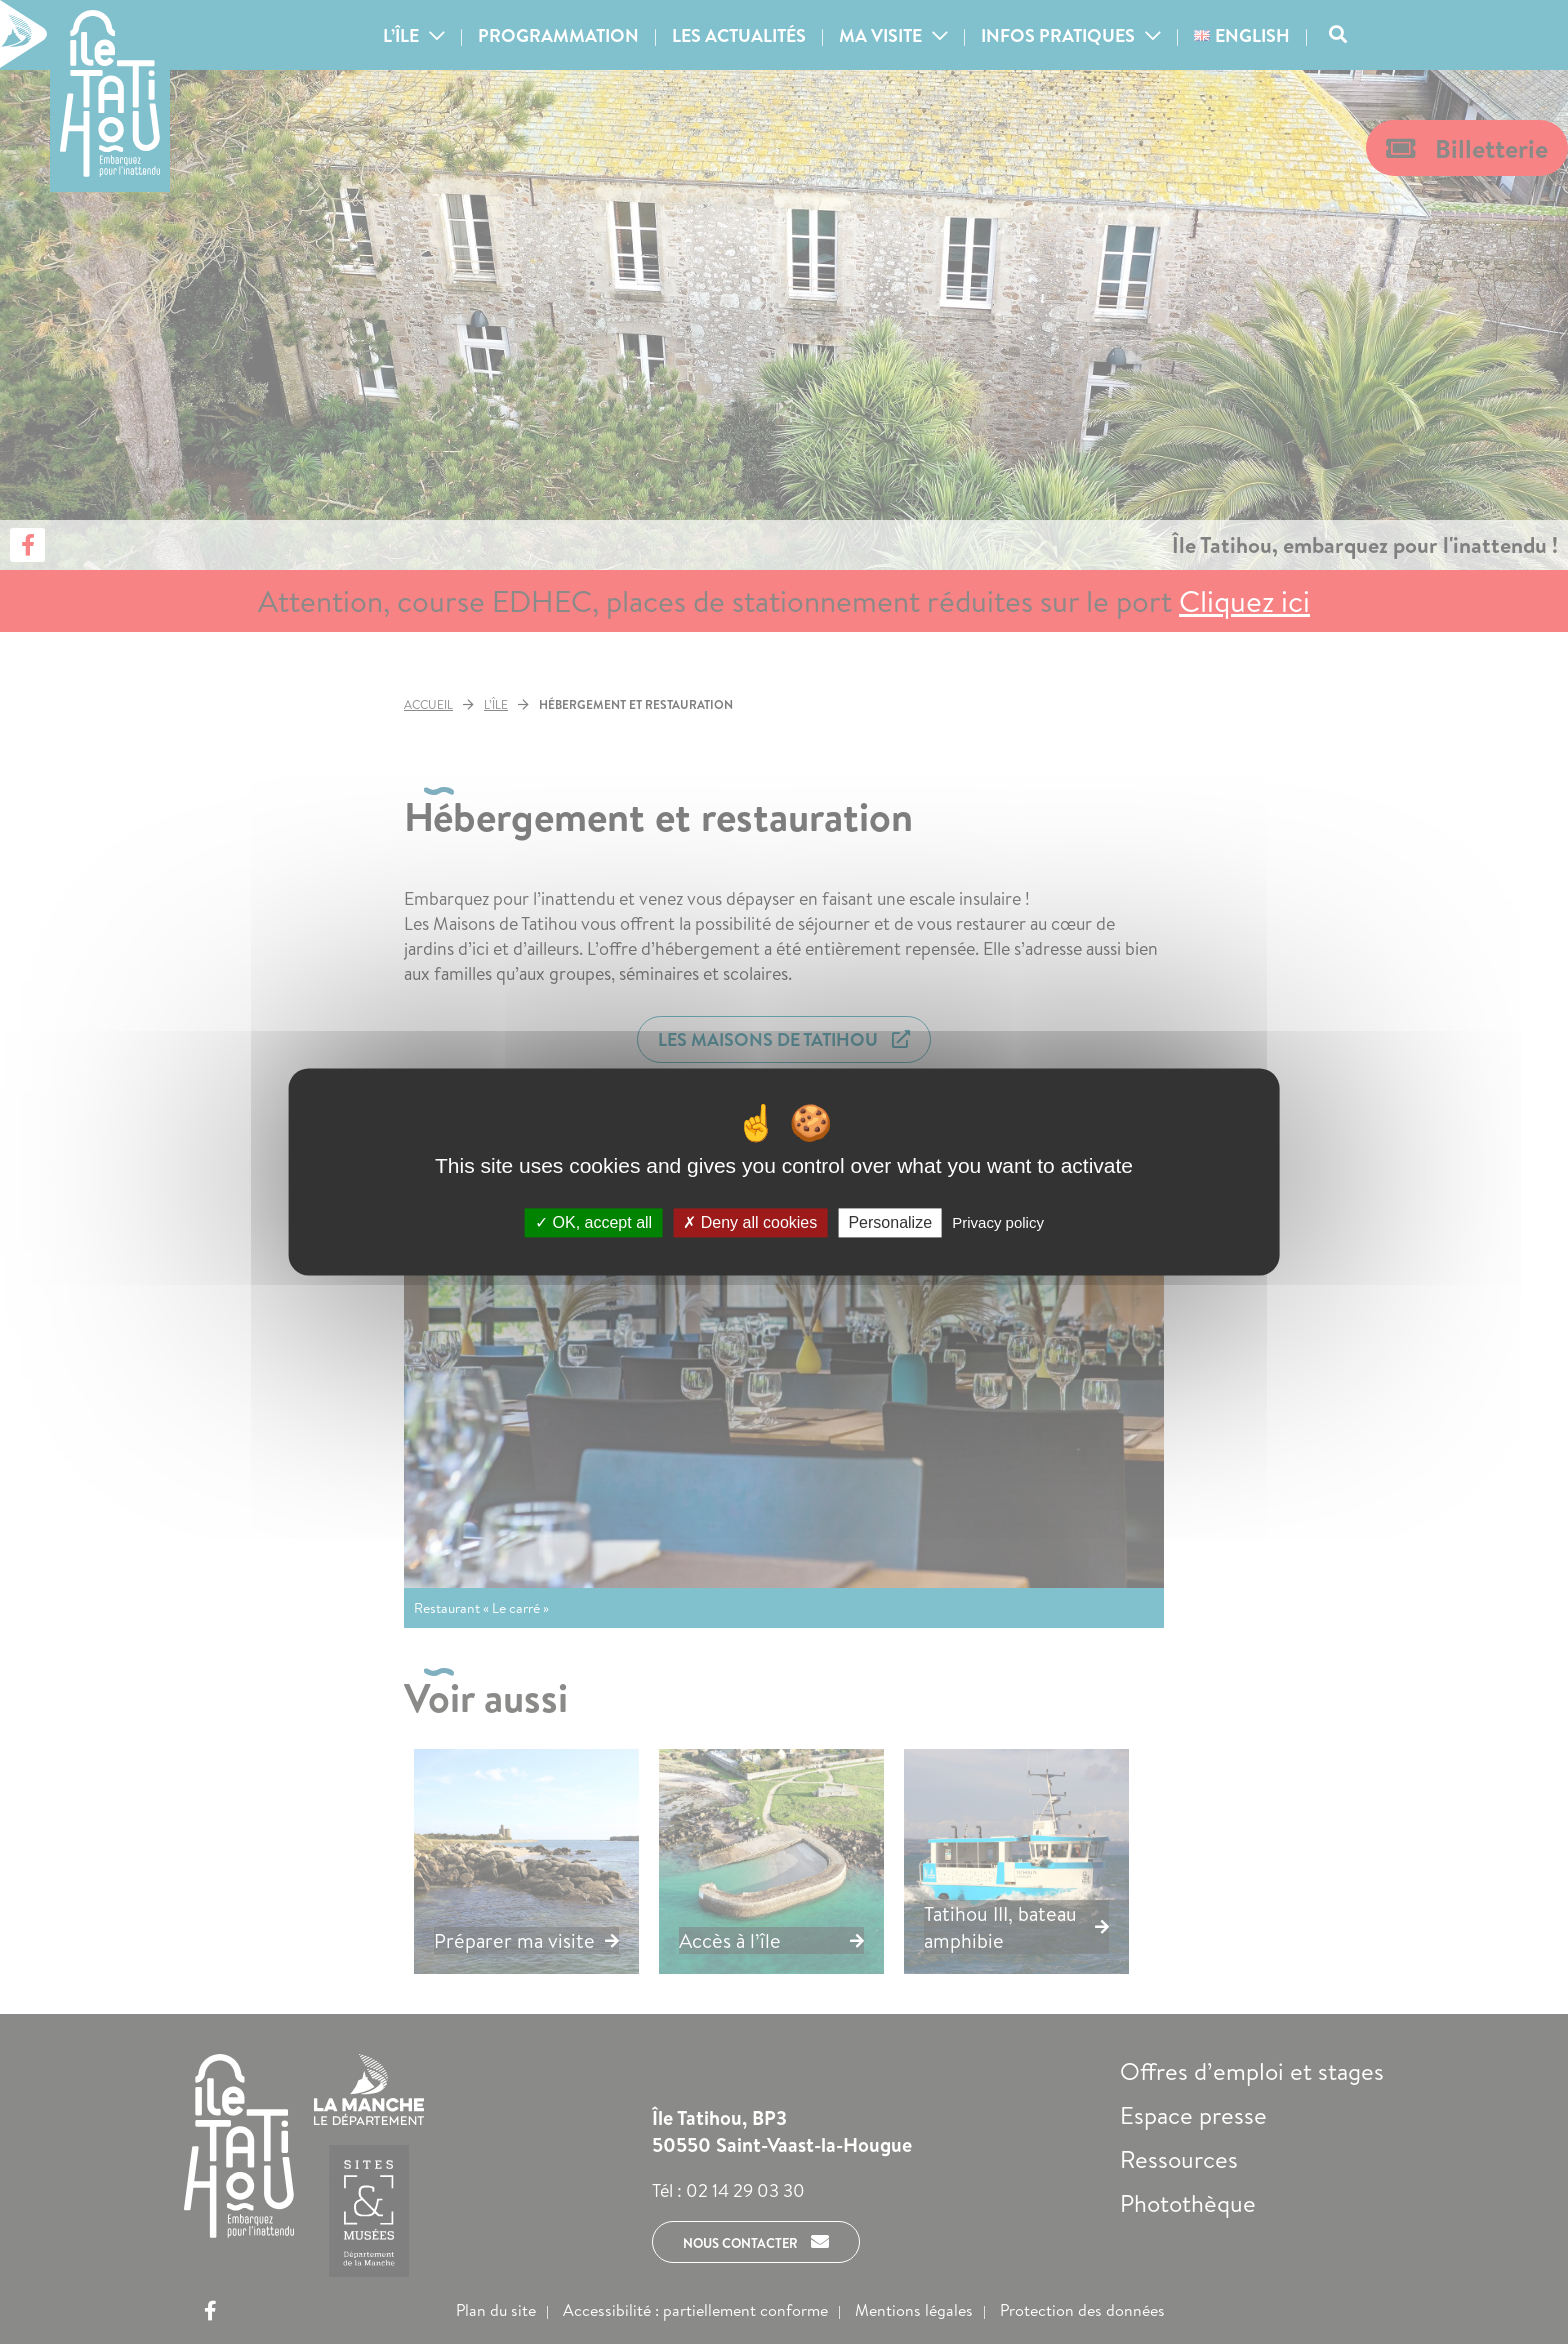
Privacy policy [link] (998, 1222)
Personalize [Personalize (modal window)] (890, 1222)
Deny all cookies (750, 1222)
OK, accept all (593, 1222)
